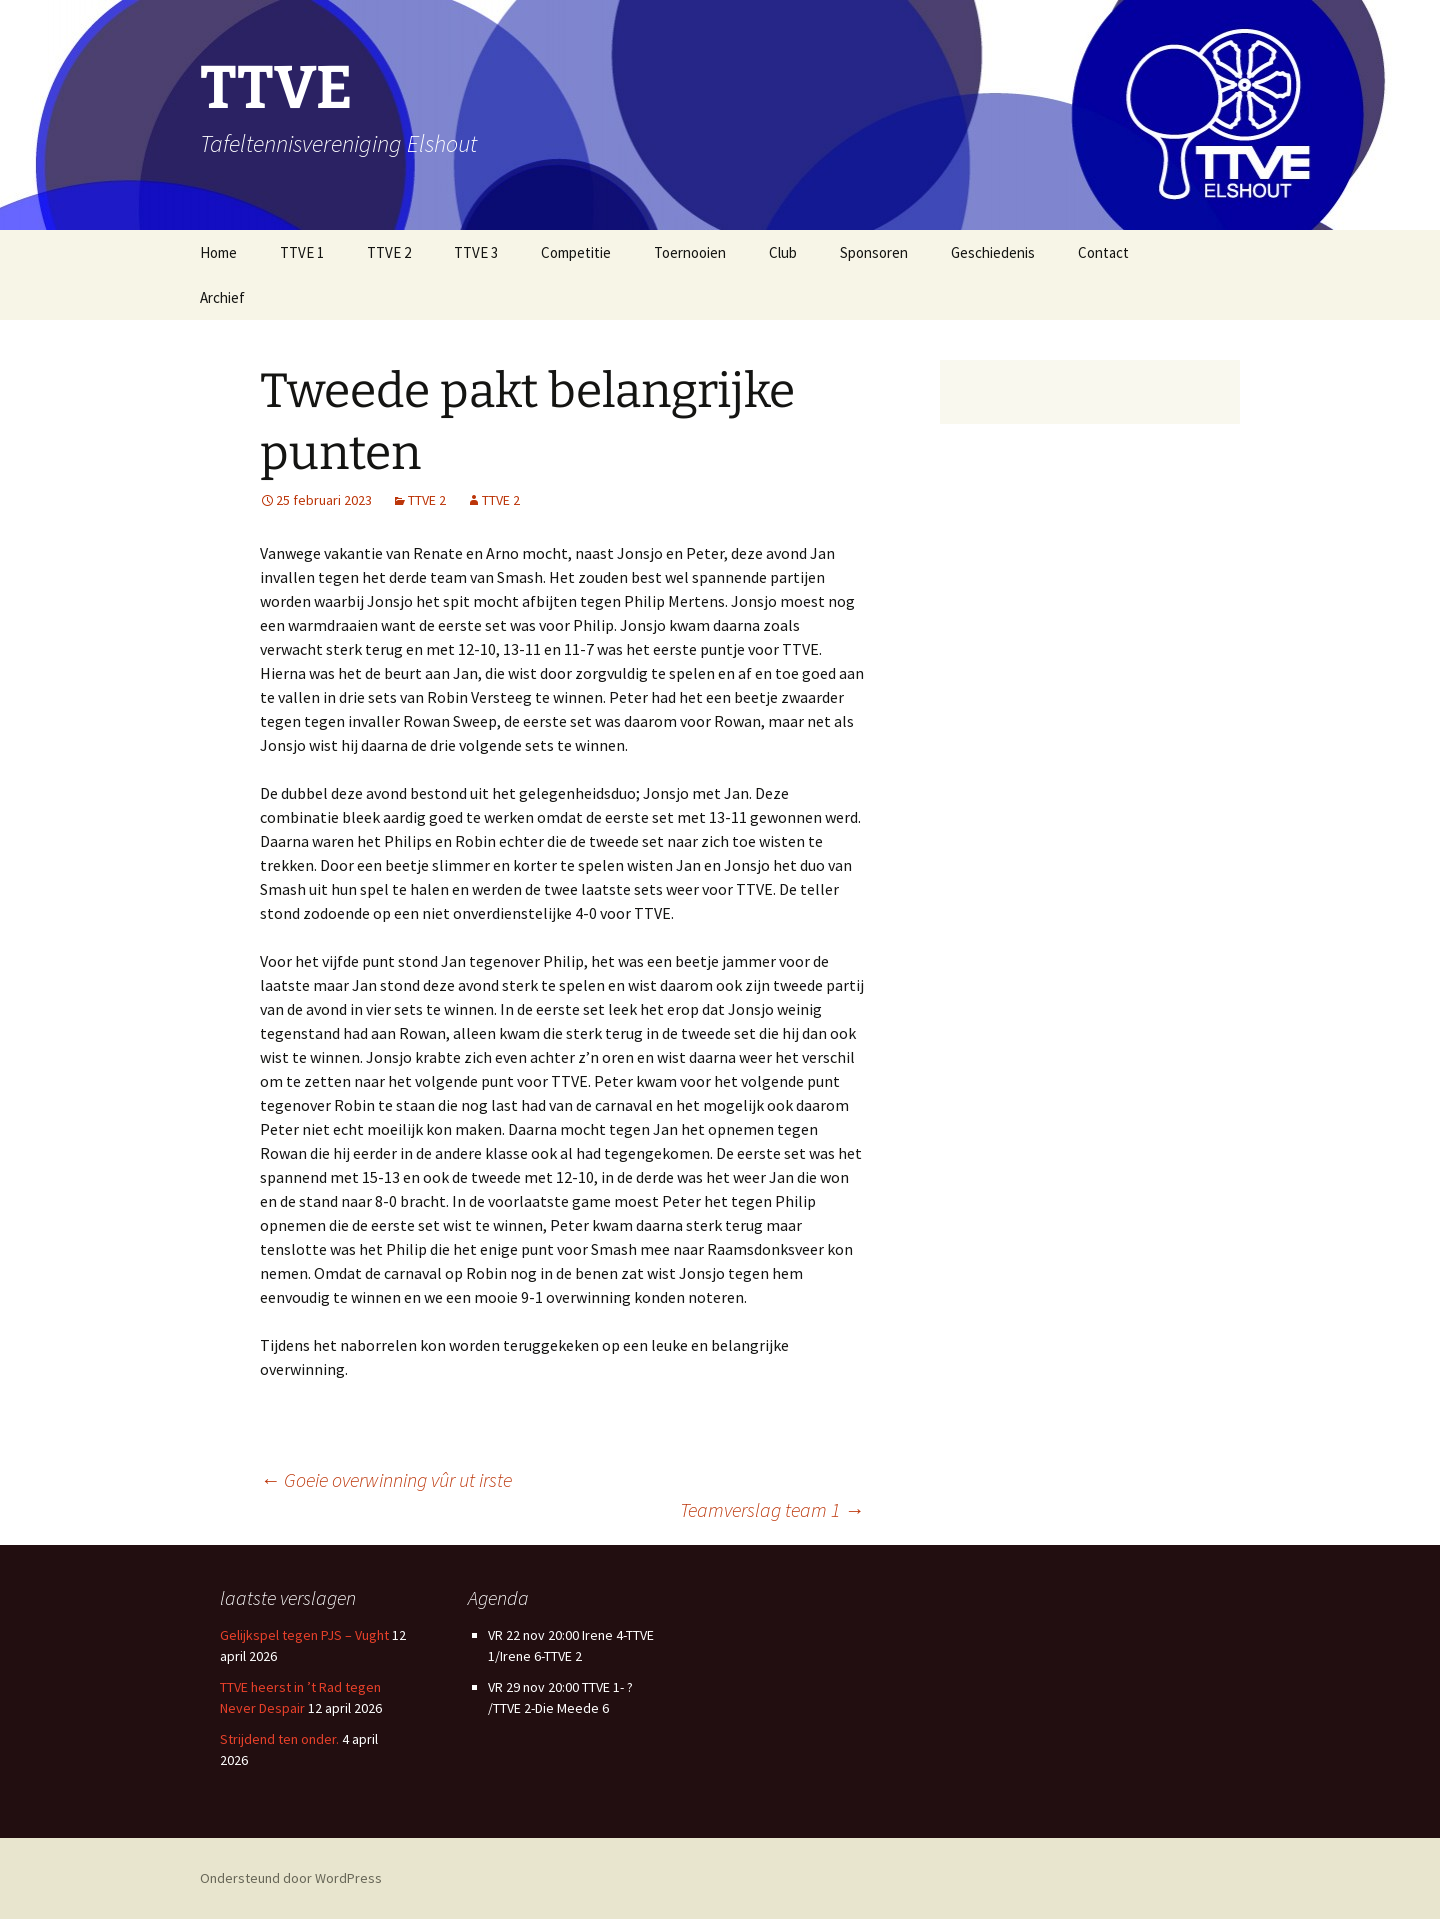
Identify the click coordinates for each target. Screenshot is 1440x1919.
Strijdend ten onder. (279, 1739)
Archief (222, 297)
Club (783, 252)
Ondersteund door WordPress (291, 1878)
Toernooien (690, 252)
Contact (1103, 252)
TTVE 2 (389, 252)
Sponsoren (874, 252)
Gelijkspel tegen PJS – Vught (304, 1635)
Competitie (576, 252)
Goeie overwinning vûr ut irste (386, 1479)
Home (218, 252)
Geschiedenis (993, 252)
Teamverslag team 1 (670, 1509)
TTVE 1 (302, 252)
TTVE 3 (476, 252)
